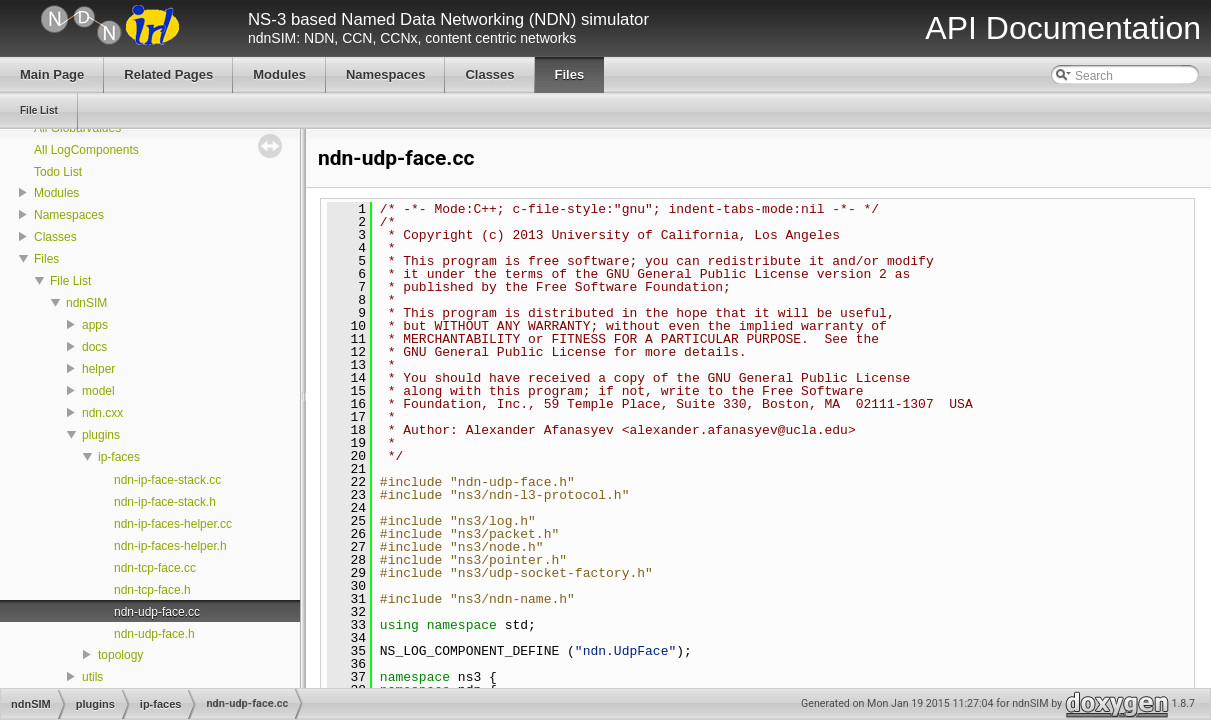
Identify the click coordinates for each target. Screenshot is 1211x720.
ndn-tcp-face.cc (155, 568)
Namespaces (69, 215)
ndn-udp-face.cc (157, 612)
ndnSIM (86, 303)
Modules (56, 193)
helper (98, 369)
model (98, 391)
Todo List (58, 172)
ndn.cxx (102, 413)
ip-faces (119, 457)
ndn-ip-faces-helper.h (170, 546)
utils (92, 677)
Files (46, 259)
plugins (101, 435)
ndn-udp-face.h (154, 634)
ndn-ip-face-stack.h (165, 502)
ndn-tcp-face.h (152, 590)
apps (95, 325)
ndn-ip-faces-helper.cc (173, 524)
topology (120, 655)
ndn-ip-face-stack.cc (167, 480)
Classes (55, 237)
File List (70, 281)
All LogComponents (86, 150)
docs (94, 347)
